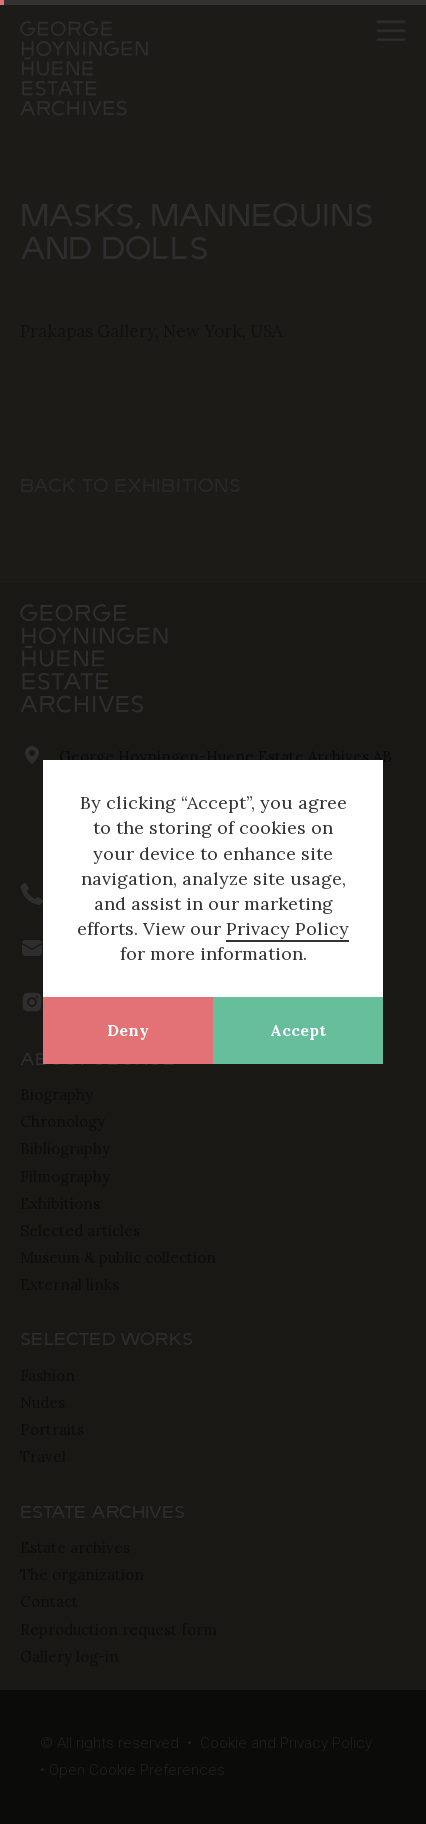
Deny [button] (128, 1030)
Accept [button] (298, 1030)
